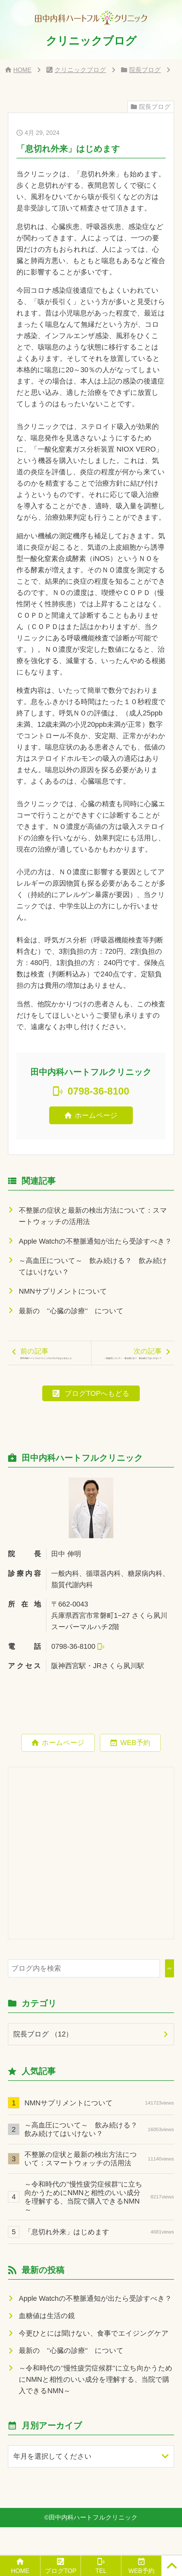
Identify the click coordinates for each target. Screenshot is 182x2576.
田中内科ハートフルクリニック (93, 2546)
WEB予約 (135, 1771)
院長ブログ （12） (43, 2063)
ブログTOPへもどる (97, 1422)
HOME (22, 70)
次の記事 (132, 1368)
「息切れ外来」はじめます (99, 2260)
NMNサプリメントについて (63, 1291)
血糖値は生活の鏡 (47, 2345)
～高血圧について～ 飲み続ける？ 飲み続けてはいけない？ (93, 1266)
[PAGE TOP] (172, 2566)
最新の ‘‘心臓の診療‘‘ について (71, 1311)
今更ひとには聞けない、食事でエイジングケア (94, 2362)
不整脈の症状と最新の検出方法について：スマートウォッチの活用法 (93, 1216)
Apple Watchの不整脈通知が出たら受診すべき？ (95, 1241)
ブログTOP (60, 2570)
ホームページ (96, 1115)
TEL (101, 2570)
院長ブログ (145, 70)
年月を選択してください (52, 2485)
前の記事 (53, 1368)
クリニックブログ (80, 70)
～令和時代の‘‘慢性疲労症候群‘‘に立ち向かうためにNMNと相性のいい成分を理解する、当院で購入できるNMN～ (99, 2225)
